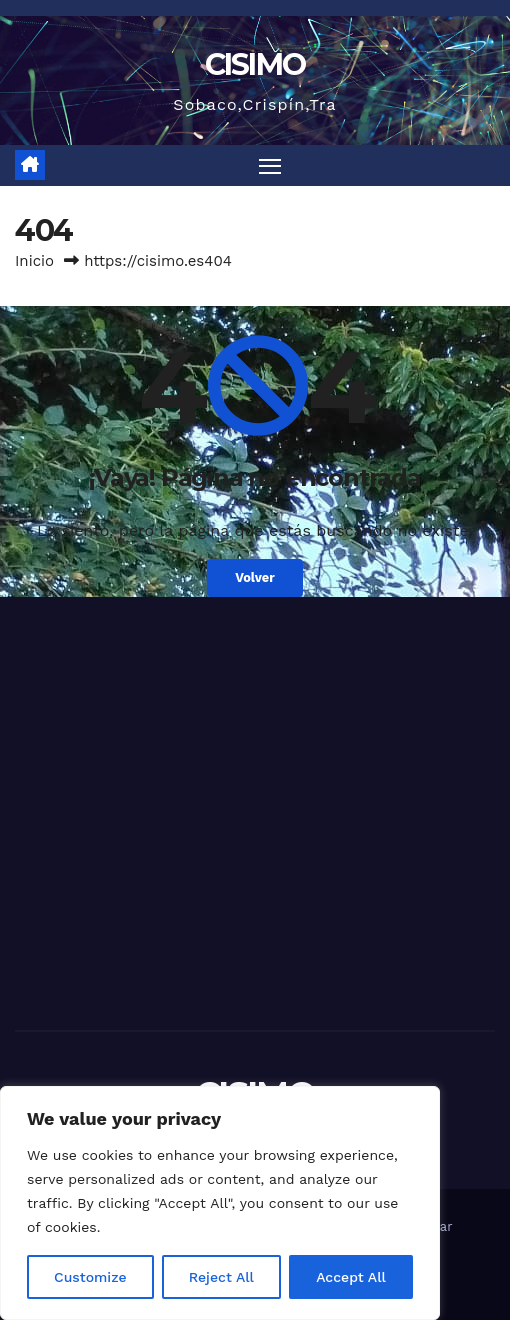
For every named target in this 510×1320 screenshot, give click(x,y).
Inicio (34, 261)
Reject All (221, 1277)
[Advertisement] (255, 840)
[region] (220, 1203)
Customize (90, 1277)
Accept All (351, 1277)
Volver (255, 577)
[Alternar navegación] (270, 166)
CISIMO (255, 64)
